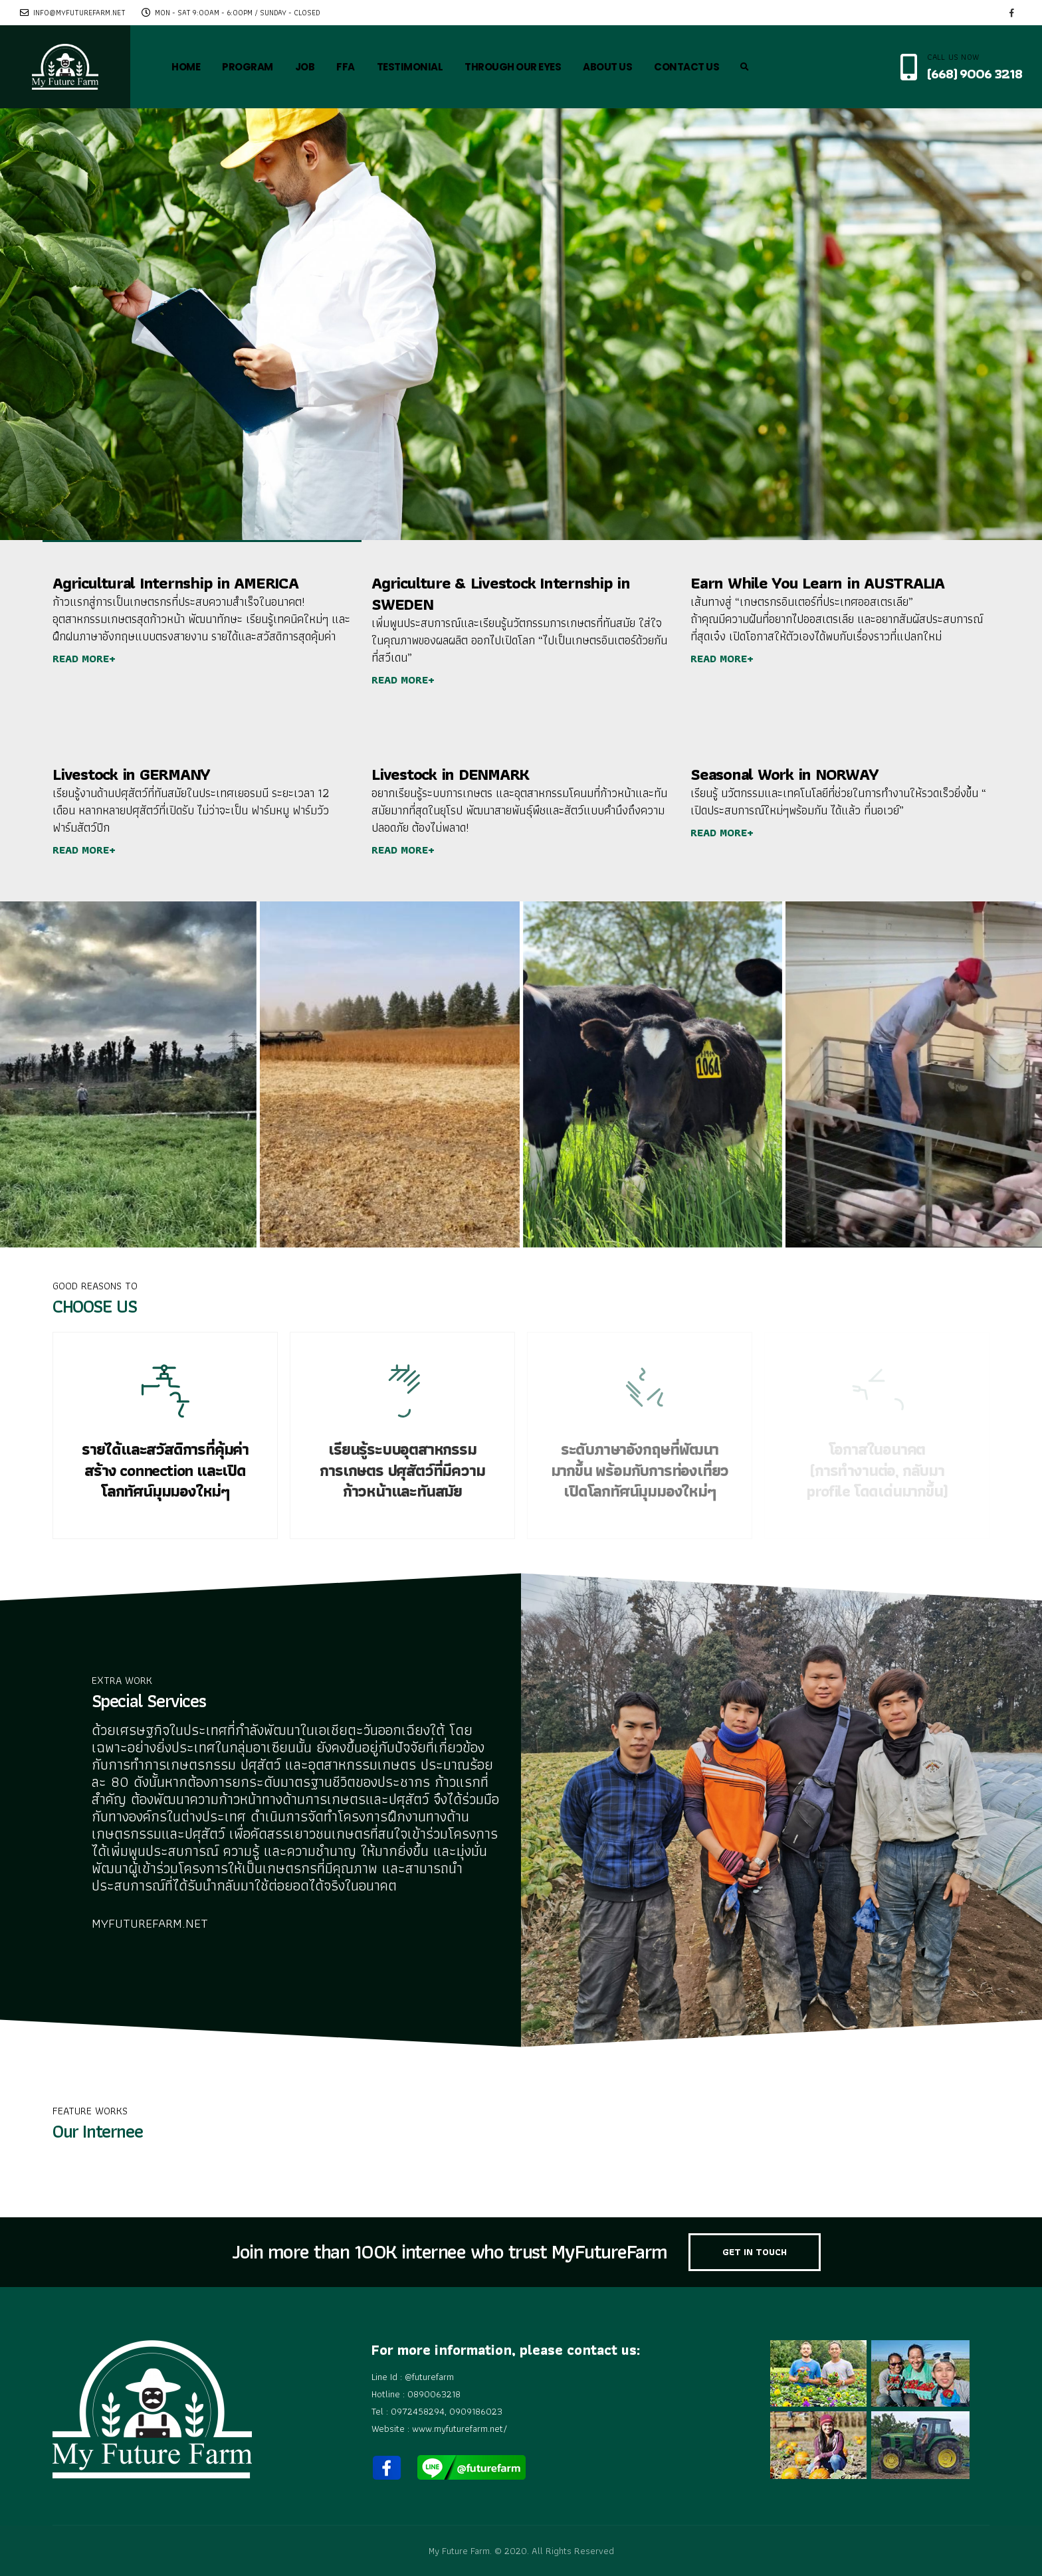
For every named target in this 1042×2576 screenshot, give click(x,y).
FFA (345, 67)
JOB (305, 67)
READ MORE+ (84, 658)
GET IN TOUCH (754, 2252)
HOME (185, 67)
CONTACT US (686, 67)
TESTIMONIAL (410, 67)
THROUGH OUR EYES (513, 67)
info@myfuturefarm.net (73, 13)
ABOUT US (607, 67)
